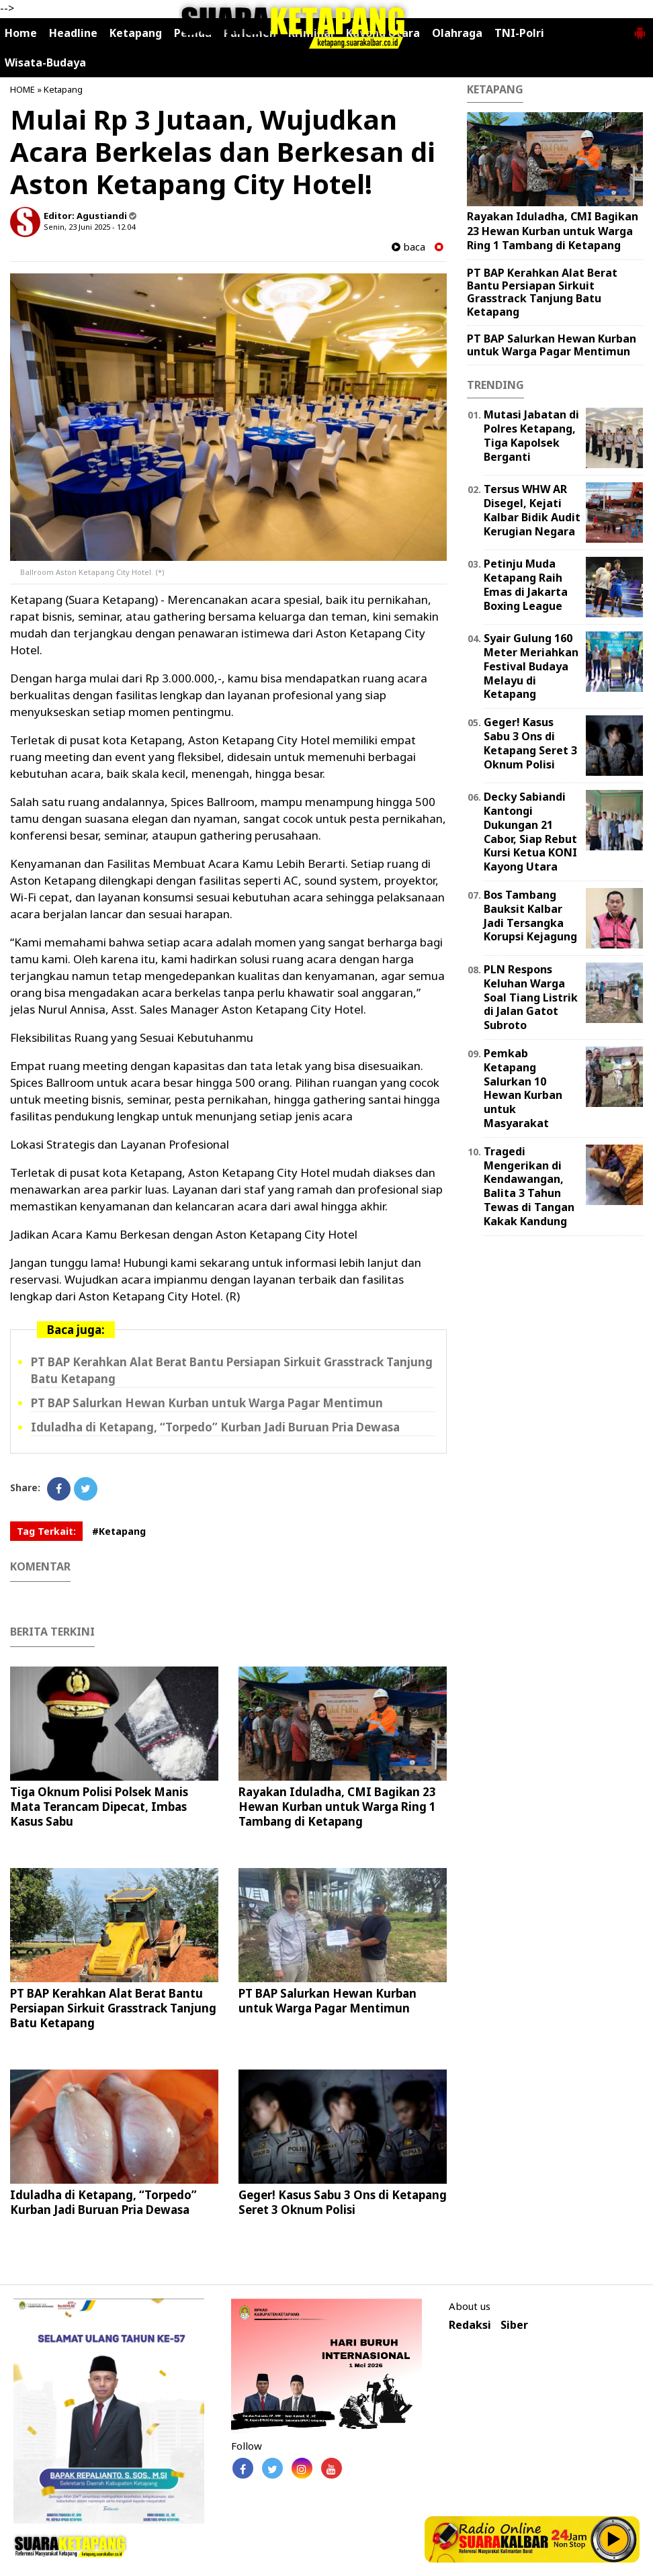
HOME (22, 89)
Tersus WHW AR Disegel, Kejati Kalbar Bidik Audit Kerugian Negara (532, 510)
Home (21, 33)
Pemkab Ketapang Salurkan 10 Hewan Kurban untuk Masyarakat (523, 1088)
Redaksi (470, 2325)
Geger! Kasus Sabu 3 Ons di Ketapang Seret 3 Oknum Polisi (342, 2202)
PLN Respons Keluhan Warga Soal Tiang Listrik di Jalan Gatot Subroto (531, 997)
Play (614, 2539)
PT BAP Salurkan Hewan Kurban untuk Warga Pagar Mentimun (207, 1403)
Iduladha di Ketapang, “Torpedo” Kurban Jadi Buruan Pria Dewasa (215, 1427)
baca (408, 247)
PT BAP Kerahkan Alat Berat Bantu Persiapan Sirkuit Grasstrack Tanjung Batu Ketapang (113, 2008)
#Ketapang (119, 1531)
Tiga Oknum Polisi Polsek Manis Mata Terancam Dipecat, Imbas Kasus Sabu (99, 1806)
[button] (639, 27)
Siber (514, 2325)
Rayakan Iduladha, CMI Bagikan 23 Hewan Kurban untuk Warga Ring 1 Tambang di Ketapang (337, 1806)
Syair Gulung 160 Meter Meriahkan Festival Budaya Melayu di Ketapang (531, 666)
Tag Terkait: (46, 1531)
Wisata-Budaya (45, 62)
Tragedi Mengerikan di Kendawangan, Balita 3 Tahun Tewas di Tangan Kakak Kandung (529, 1186)
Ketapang (63, 89)
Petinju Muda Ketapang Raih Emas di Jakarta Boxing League (526, 584)
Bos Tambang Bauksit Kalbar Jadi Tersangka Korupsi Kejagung (530, 915)
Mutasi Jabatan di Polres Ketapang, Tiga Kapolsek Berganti (531, 435)
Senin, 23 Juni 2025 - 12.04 (89, 227)
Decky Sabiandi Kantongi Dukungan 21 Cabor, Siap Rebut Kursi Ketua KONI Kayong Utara (530, 831)
